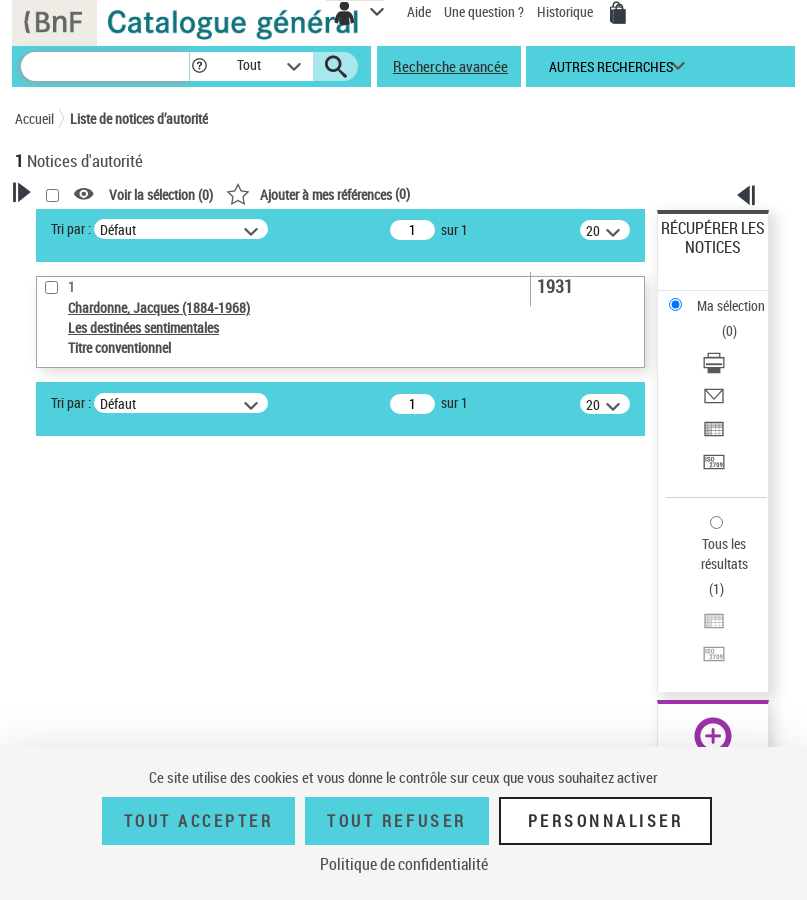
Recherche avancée (450, 66)
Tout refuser (396, 821)
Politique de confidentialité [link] (404, 864)
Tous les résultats (724, 553)
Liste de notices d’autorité (139, 118)
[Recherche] (105, 66)
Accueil (34, 118)
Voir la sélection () (161, 194)
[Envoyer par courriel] (714, 402)
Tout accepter (199, 821)
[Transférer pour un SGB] (714, 468)
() (318, 193)
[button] (199, 66)
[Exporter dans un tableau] (714, 435)
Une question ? (484, 11)
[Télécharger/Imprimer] (714, 369)
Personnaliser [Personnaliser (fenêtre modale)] (606, 821)
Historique (566, 11)
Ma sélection (731, 305)
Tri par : (71, 228)
